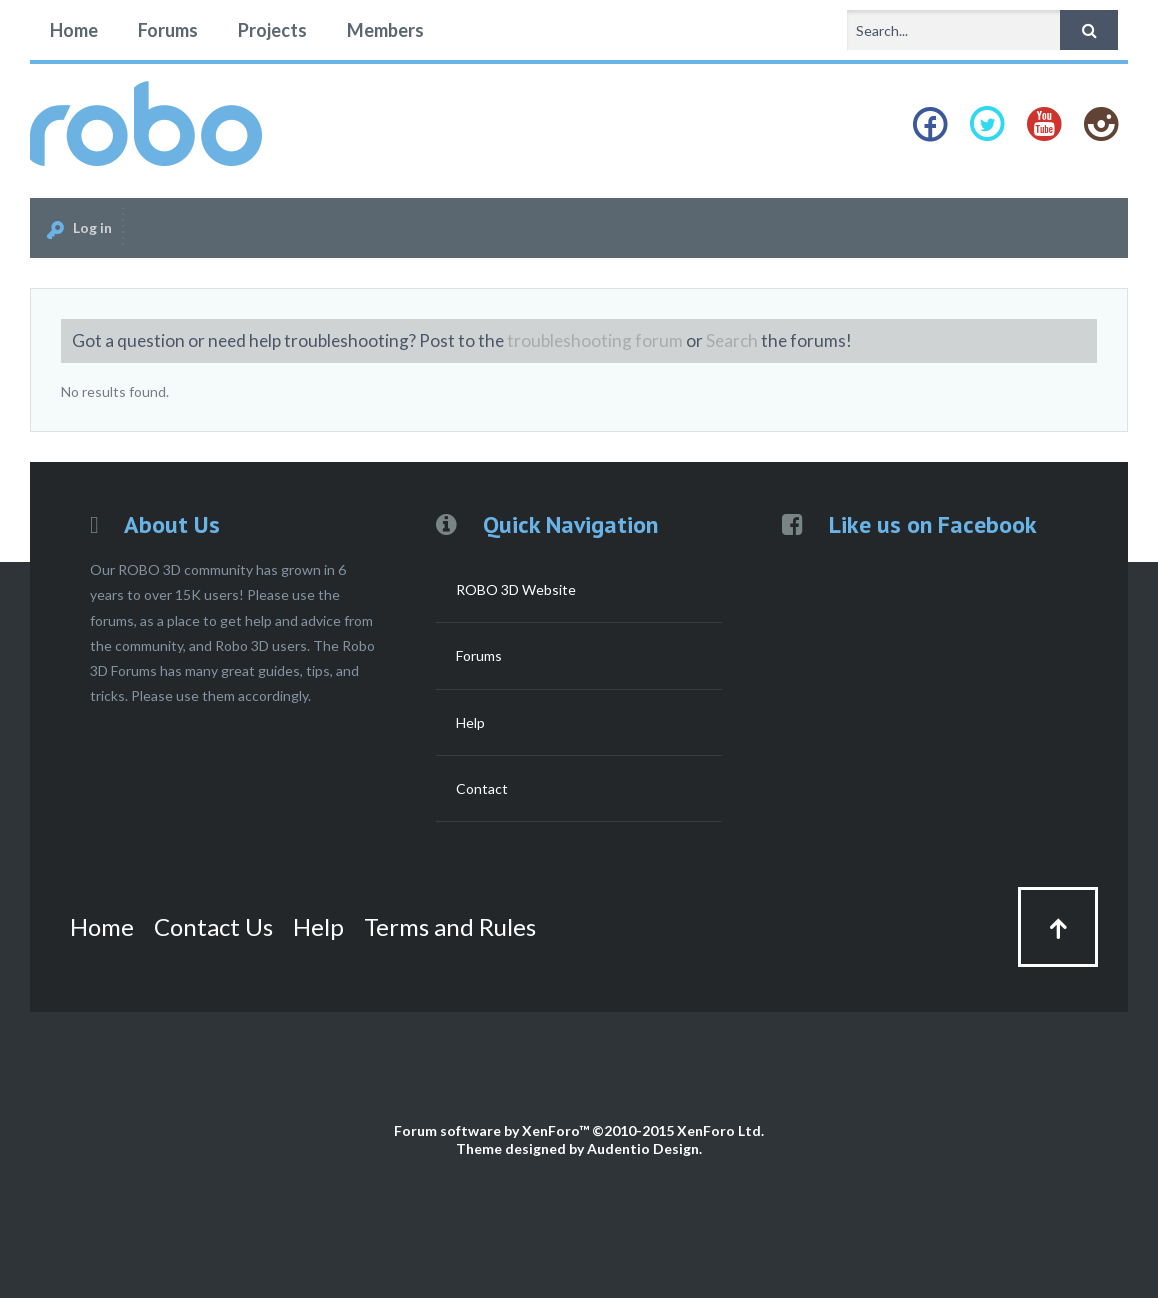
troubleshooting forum (595, 340)
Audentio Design (643, 1148)
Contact (482, 788)
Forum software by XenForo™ (579, 1130)
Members (385, 30)
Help (470, 722)
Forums (168, 30)
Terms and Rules (450, 926)
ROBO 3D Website (516, 589)
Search (732, 340)
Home (74, 30)
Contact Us (213, 926)
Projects (272, 30)
